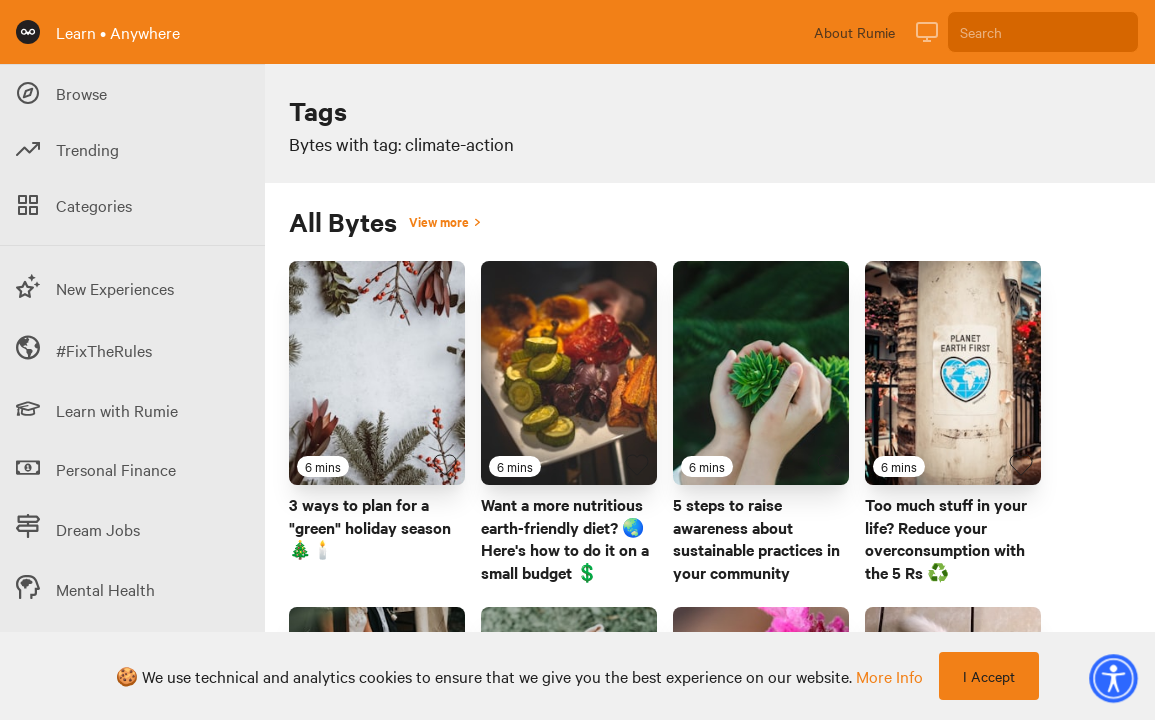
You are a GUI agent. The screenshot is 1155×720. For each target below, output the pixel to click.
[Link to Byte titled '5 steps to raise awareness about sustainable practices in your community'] (761, 373)
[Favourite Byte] (445, 465)
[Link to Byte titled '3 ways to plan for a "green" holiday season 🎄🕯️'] (377, 373)
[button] (1113, 678)
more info (889, 676)
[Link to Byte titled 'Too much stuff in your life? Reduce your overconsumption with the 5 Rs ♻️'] (953, 373)
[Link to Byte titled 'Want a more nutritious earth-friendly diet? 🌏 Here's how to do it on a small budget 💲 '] (569, 373)
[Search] (1043, 32)
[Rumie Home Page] (28, 32)
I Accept (989, 676)
